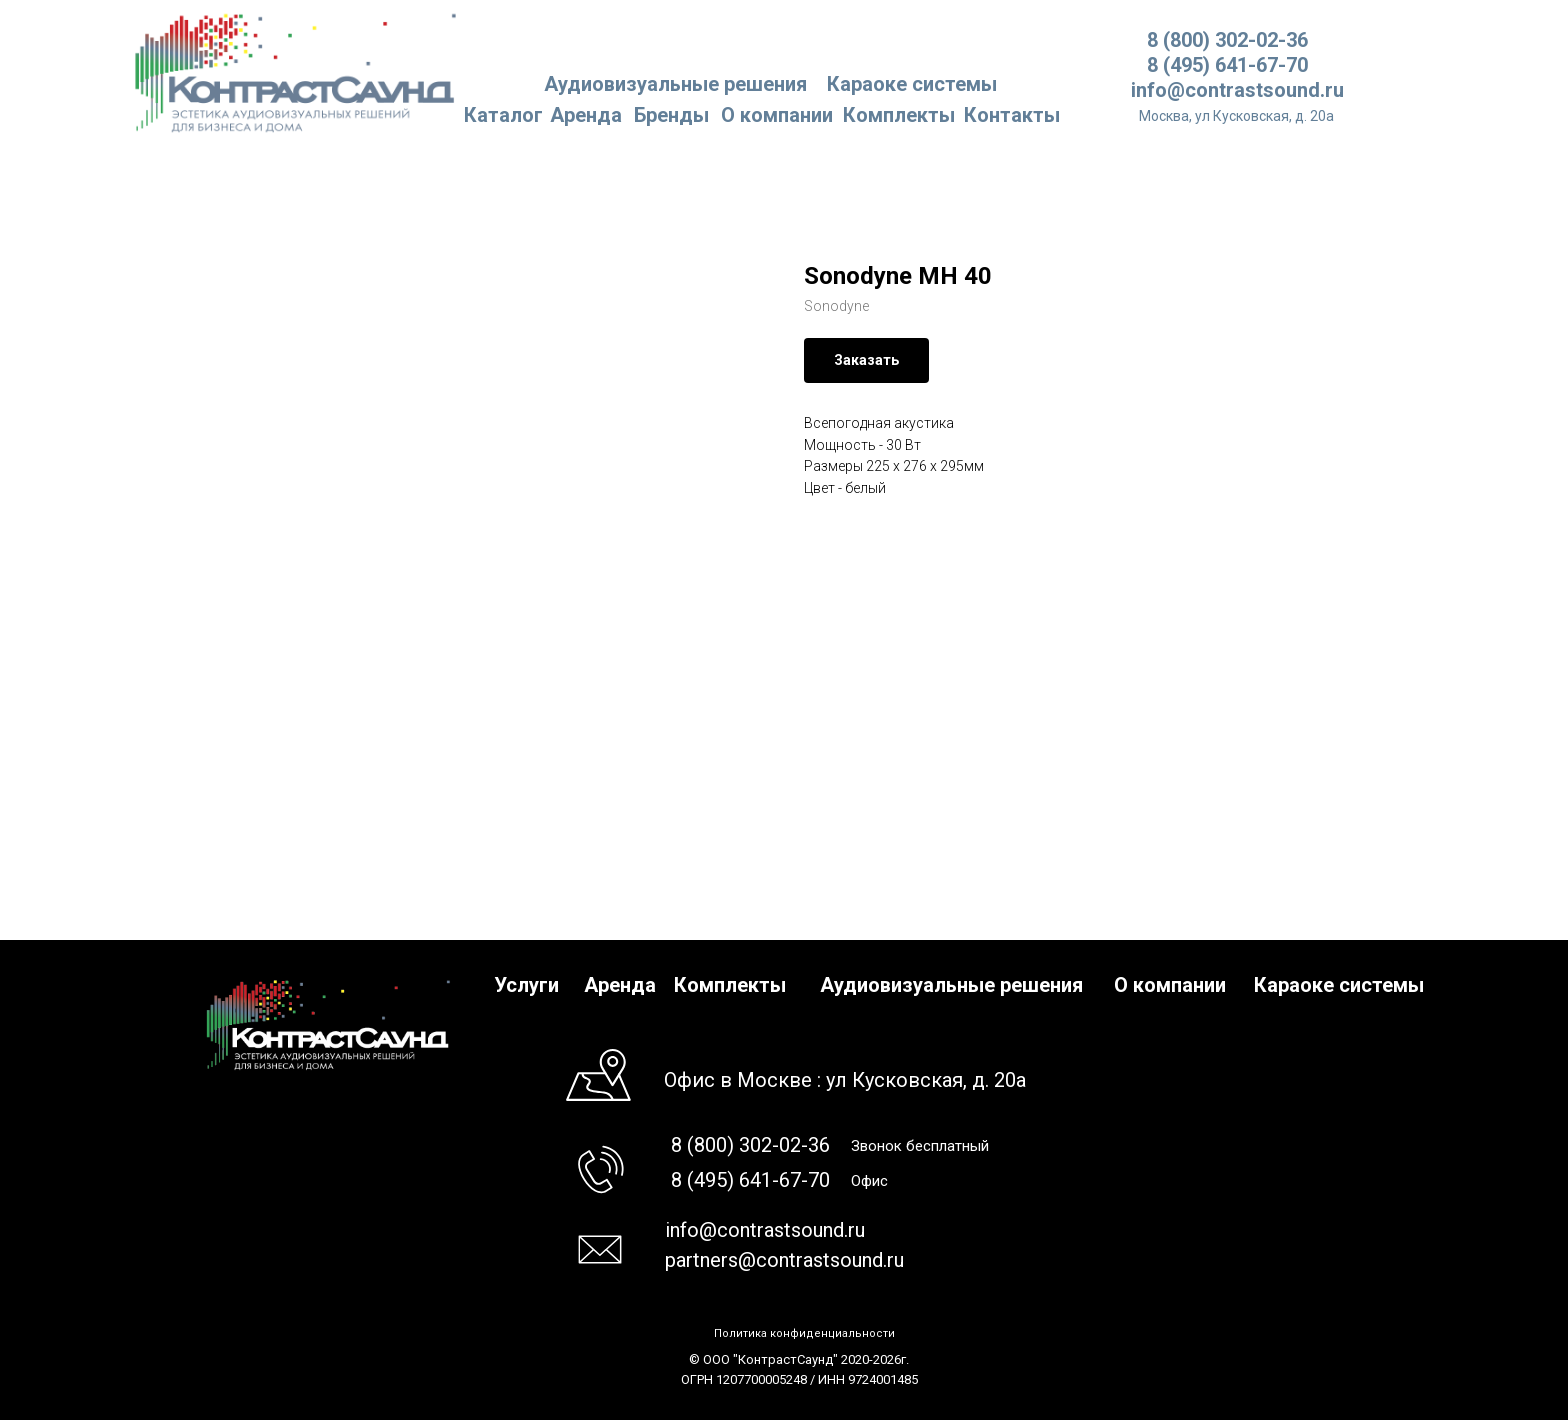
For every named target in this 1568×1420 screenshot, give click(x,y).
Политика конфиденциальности (804, 1333)
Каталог (503, 115)
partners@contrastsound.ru (784, 1260)
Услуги (526, 985)
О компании (777, 115)
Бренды (671, 115)
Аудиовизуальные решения (951, 985)
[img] (296, 71)
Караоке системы (912, 84)
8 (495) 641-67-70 (1227, 65)
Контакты (1012, 115)
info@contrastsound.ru (1237, 90)
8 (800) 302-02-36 (1227, 40)
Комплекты (899, 115)
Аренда (586, 115)
